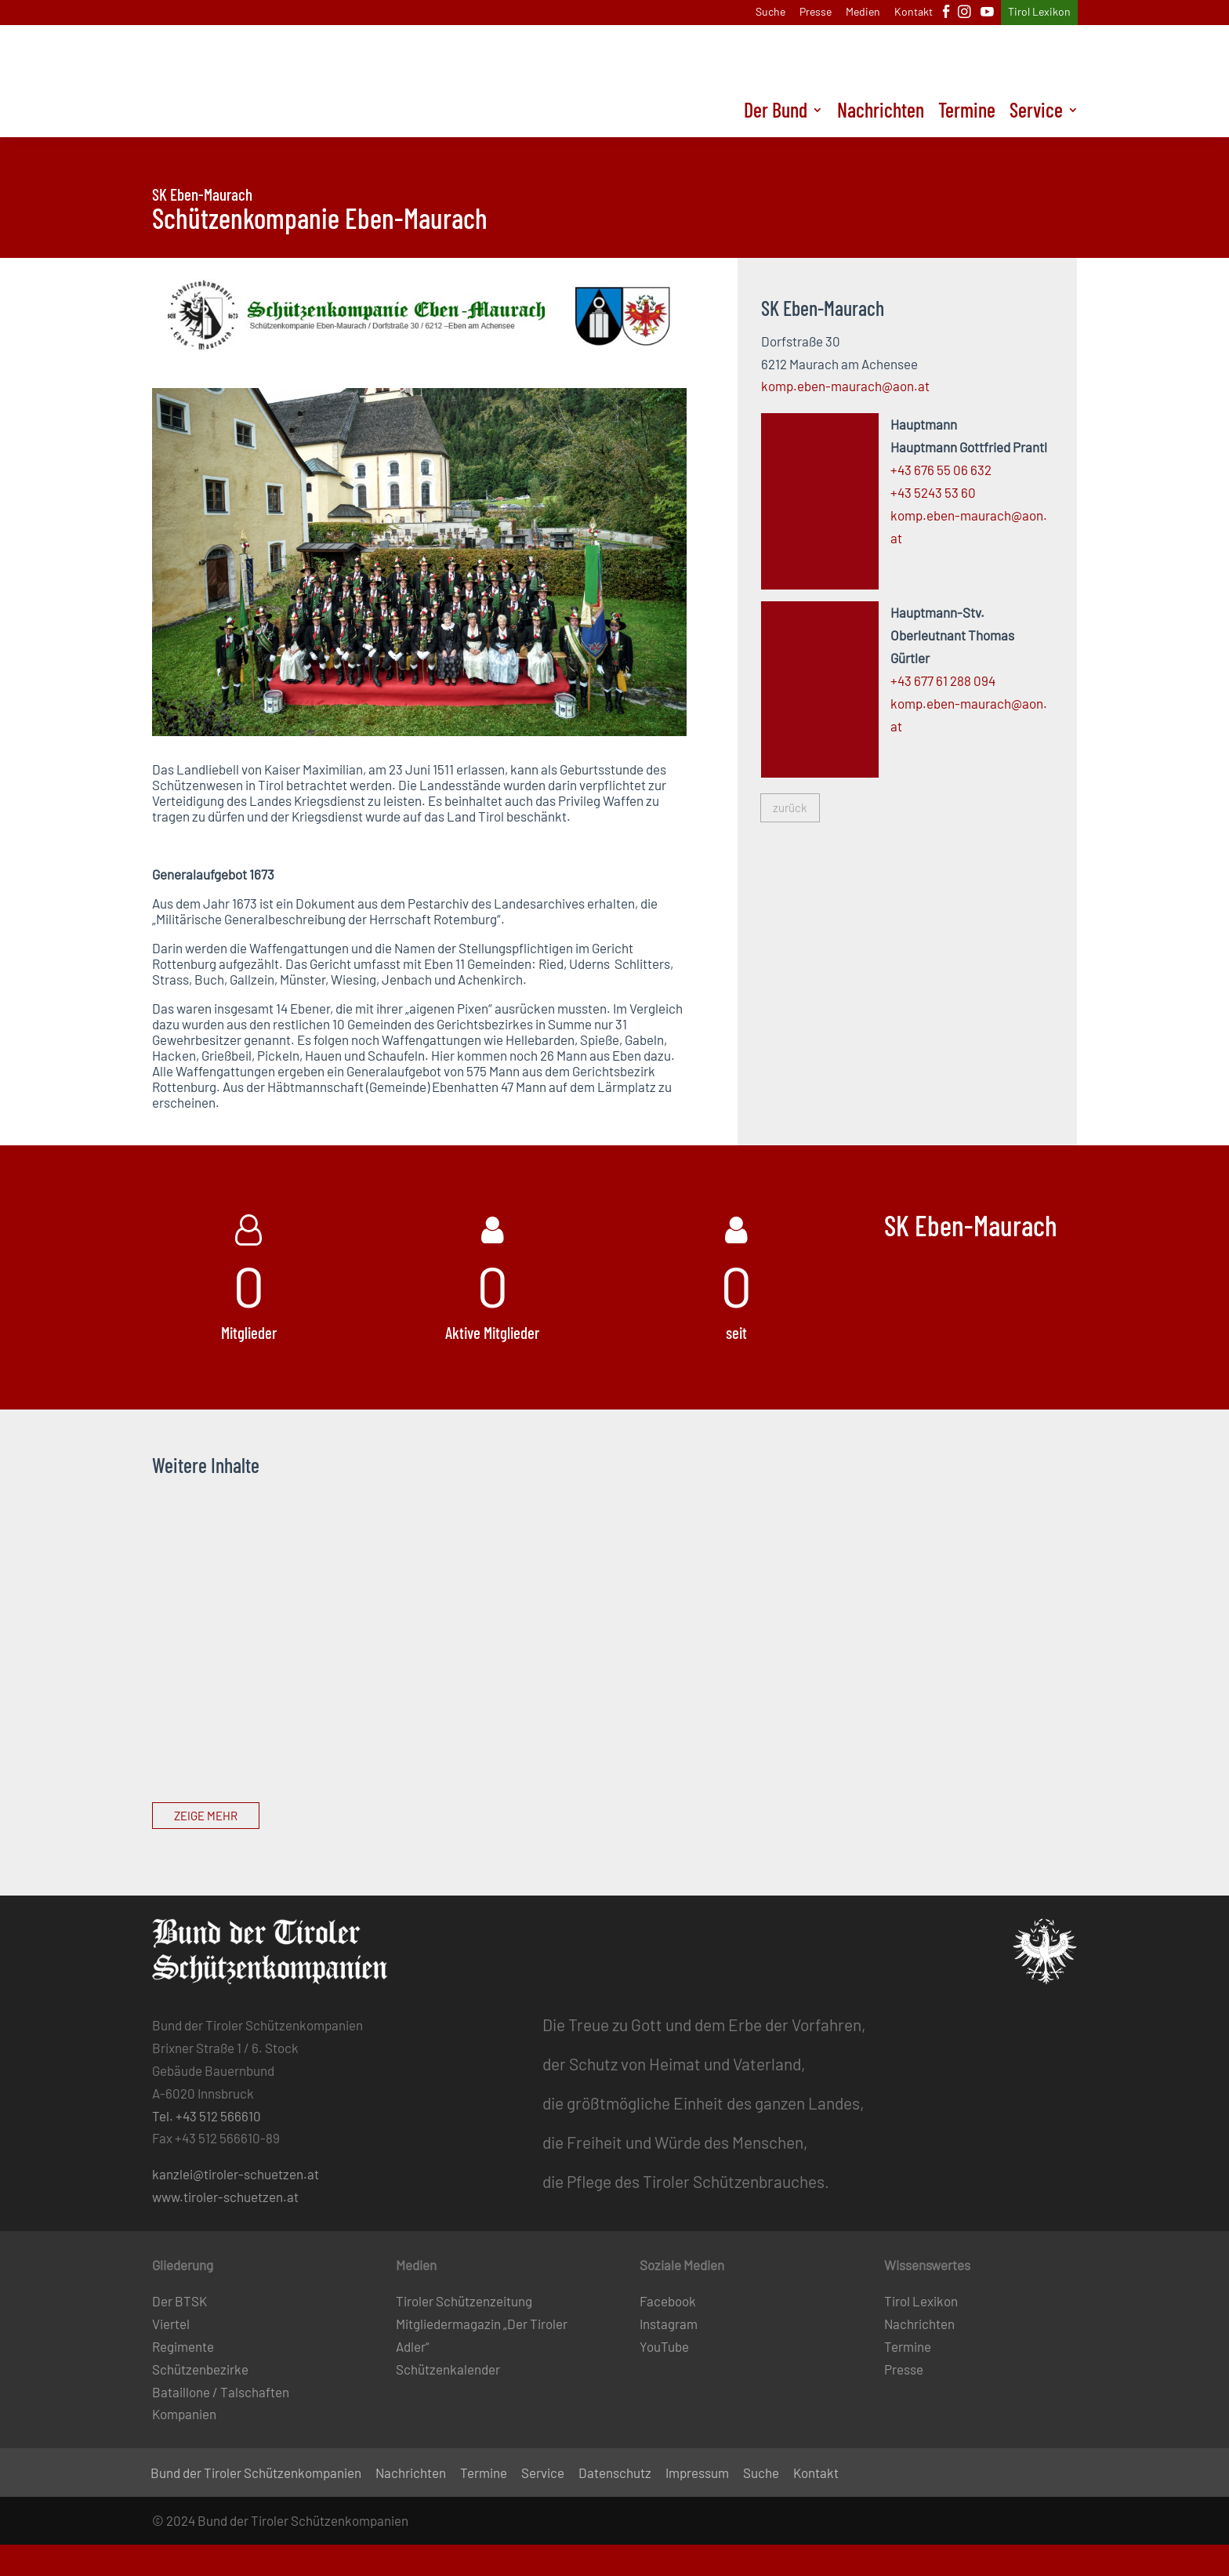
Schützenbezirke (200, 2369)
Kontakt (913, 12)
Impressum (697, 2473)
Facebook (668, 2301)
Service (1036, 113)
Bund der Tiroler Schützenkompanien (255, 2473)
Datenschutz (614, 2473)
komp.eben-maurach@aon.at (845, 386)
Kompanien (184, 2414)
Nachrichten (880, 113)
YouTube (664, 2346)
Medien (863, 12)
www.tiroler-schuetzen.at (225, 2196)
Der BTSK (179, 2301)
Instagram (669, 2323)
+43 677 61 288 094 (942, 680)
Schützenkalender (448, 2369)
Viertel (171, 2323)
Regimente (183, 2346)
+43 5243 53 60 (933, 492)
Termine (966, 113)
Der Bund (775, 113)
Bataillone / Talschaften (220, 2392)
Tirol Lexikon (1039, 12)
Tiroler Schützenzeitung (464, 2301)
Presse (815, 12)
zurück (790, 807)
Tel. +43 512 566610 (206, 2116)
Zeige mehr (205, 1816)
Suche (770, 12)
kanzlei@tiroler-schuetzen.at (235, 2174)
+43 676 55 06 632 (941, 469)
